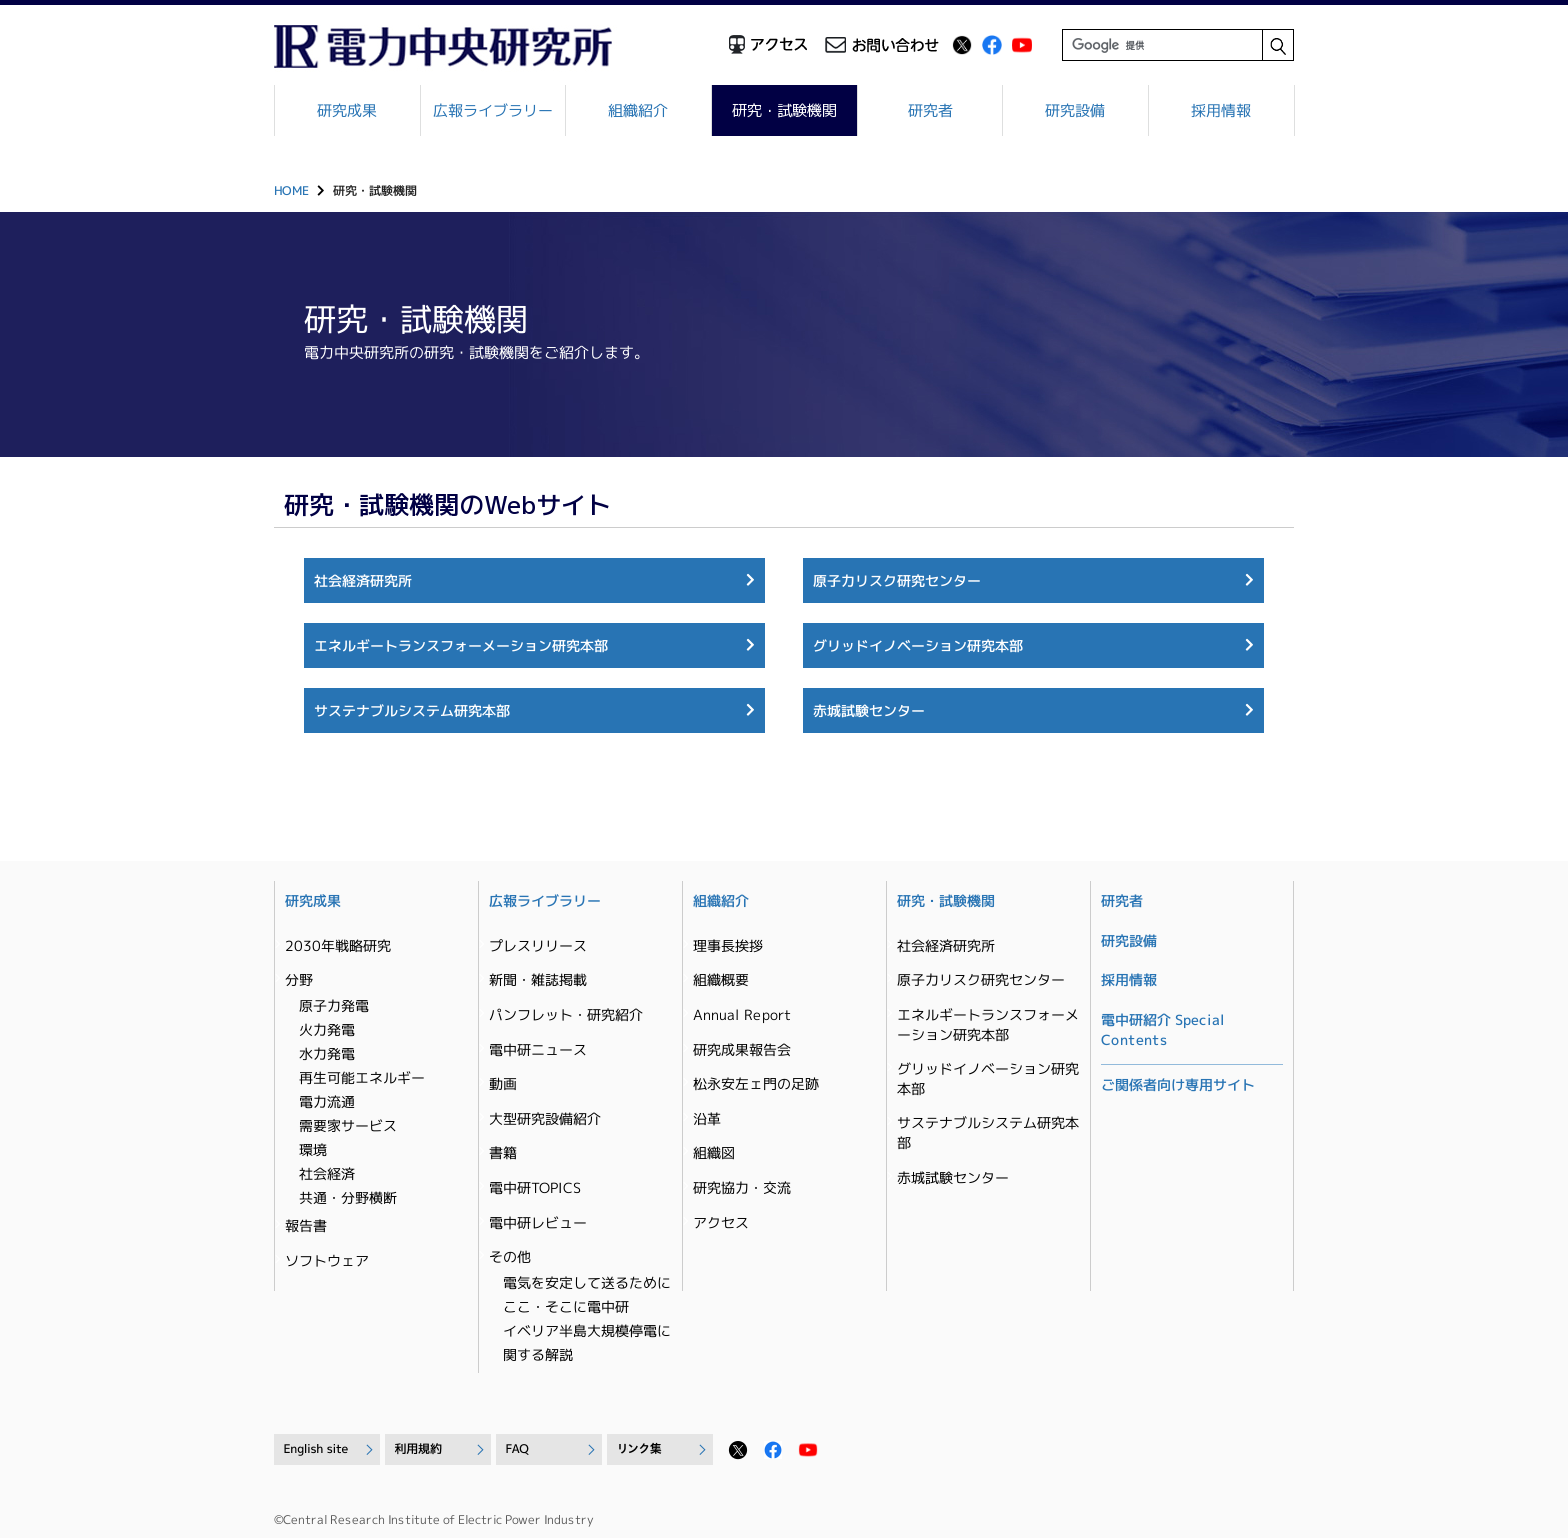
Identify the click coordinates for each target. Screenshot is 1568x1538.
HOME (291, 190)
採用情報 (1221, 110)
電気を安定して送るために (587, 1282)
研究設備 (1076, 110)
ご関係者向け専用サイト (1178, 1084)
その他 (510, 1256)
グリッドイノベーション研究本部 (918, 645)
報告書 (306, 1225)
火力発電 (327, 1029)
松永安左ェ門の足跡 (756, 1083)
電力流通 (327, 1101)
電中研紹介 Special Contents (1163, 1029)
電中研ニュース (538, 1048)
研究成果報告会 (742, 1048)
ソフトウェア (327, 1259)
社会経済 (327, 1173)
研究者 (930, 110)
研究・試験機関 (784, 110)
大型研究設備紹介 (545, 1118)
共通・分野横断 (348, 1197)
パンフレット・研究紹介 (566, 1014)
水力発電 (327, 1053)
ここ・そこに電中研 (566, 1306)
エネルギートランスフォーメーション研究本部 (461, 645)
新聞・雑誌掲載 (538, 979)
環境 (313, 1149)
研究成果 (347, 110)
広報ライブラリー (493, 110)
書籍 (503, 1152)
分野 (299, 979)
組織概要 (721, 979)
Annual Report (742, 1014)
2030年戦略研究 (338, 945)
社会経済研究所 (363, 579)
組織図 (714, 1152)
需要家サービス (348, 1125)
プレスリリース (538, 945)
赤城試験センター (869, 710)
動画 (503, 1083)
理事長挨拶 (728, 945)
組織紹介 (639, 110)
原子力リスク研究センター (897, 579)
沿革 (707, 1118)
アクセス (721, 1221)
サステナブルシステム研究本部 (412, 710)
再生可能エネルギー (362, 1077)
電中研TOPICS (535, 1187)
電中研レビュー (538, 1221)
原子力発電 (334, 1005)
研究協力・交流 (742, 1187)
